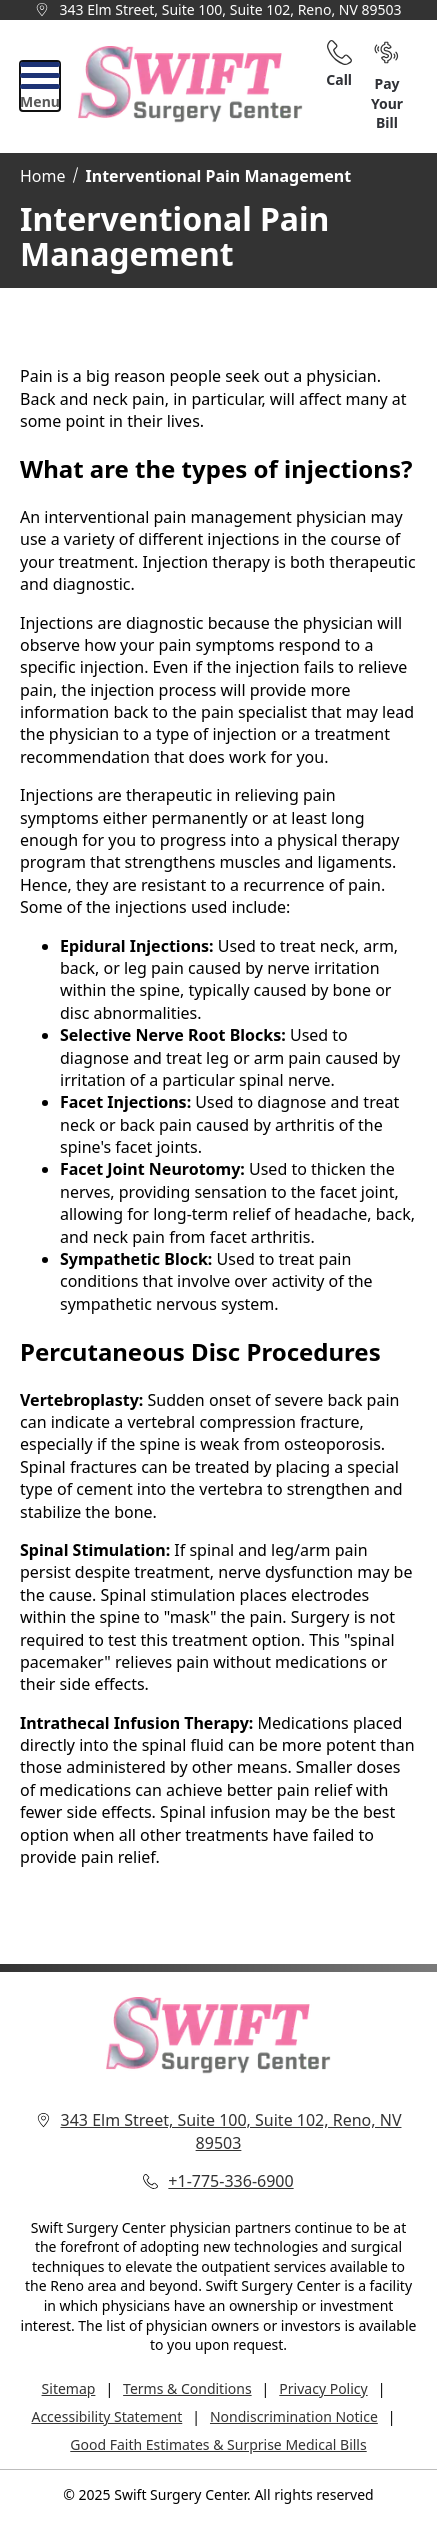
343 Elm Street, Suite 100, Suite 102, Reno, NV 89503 (230, 9)
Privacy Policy (323, 2388)
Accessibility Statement (106, 2416)
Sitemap (69, 2388)
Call (339, 64)
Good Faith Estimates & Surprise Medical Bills (218, 2444)
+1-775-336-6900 (230, 2181)
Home (43, 176)
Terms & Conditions (187, 2388)
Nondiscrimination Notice (294, 2416)
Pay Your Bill (387, 86)
